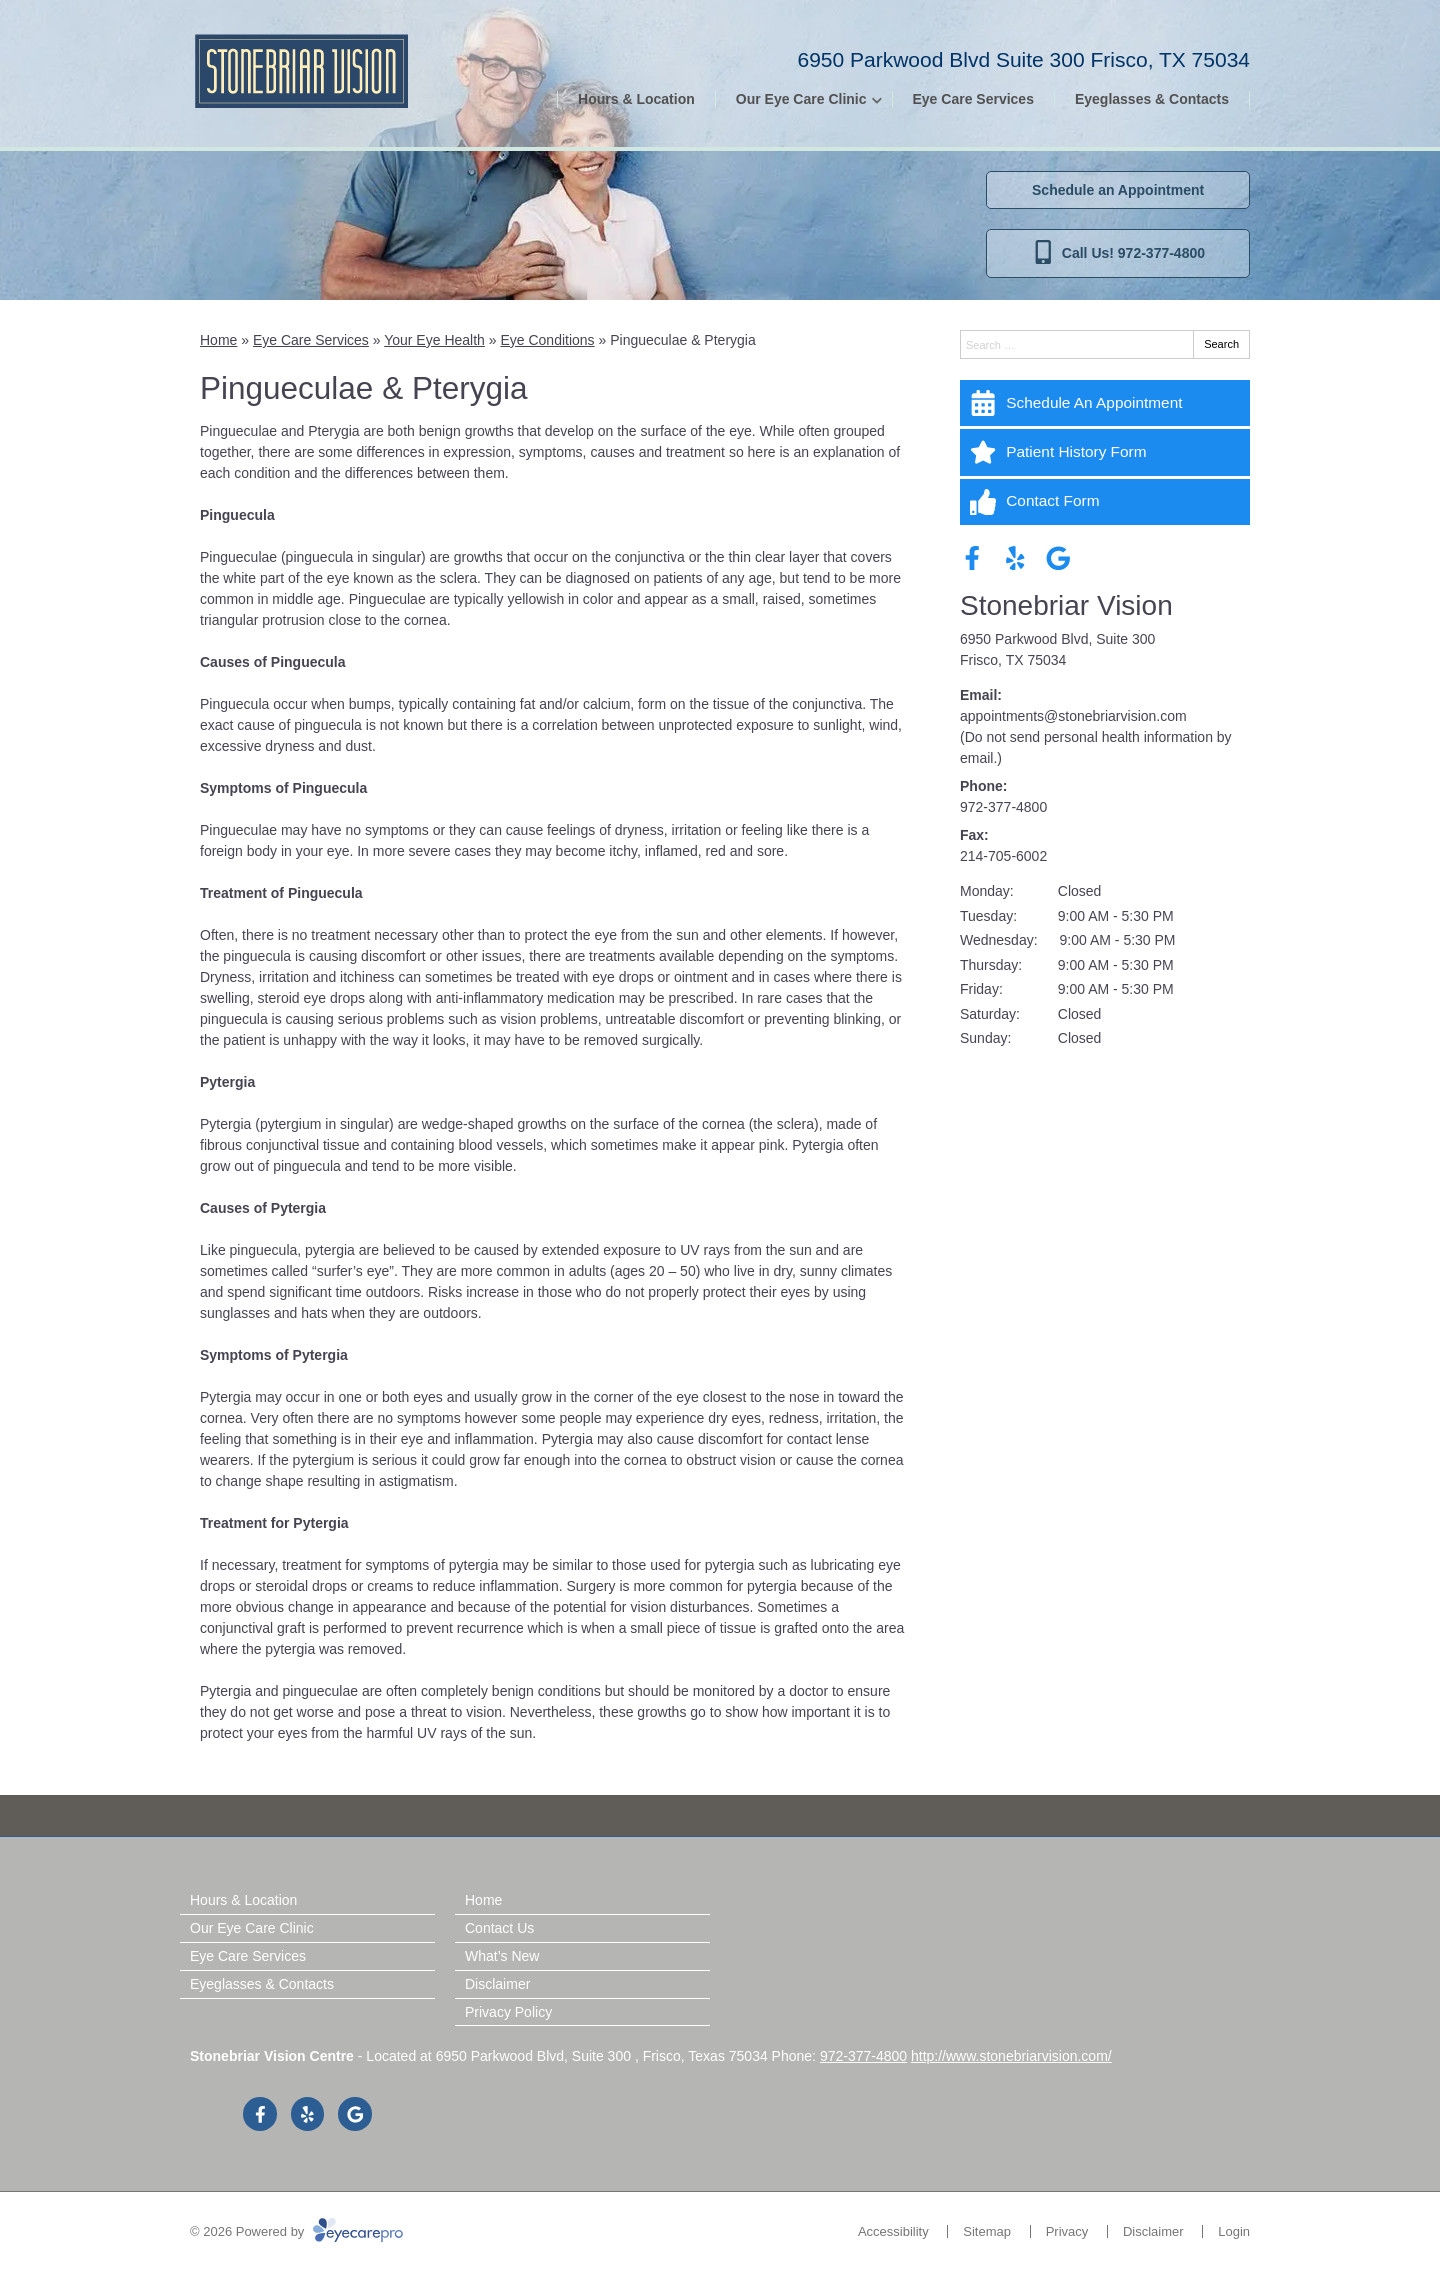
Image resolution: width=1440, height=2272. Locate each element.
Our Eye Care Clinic (801, 99)
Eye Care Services (973, 99)
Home (218, 340)
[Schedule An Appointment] (1105, 403)
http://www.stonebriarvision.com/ (1011, 2056)
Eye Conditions (547, 340)
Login (1234, 2231)
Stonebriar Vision (1066, 605)
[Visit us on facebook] (972, 558)
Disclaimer (497, 1984)
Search (1221, 344)
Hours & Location (636, 99)
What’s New (502, 1956)
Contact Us (499, 1928)
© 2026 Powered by (296, 2231)
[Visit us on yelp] (1015, 558)
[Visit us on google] (1058, 558)
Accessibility (893, 2231)
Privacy (1067, 2231)
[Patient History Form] (1105, 452)
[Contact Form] (1105, 502)
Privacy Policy (508, 2012)
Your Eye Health (434, 340)
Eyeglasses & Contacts (1152, 99)
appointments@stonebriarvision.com (1073, 716)
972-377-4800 (1003, 807)
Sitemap (987, 2231)
